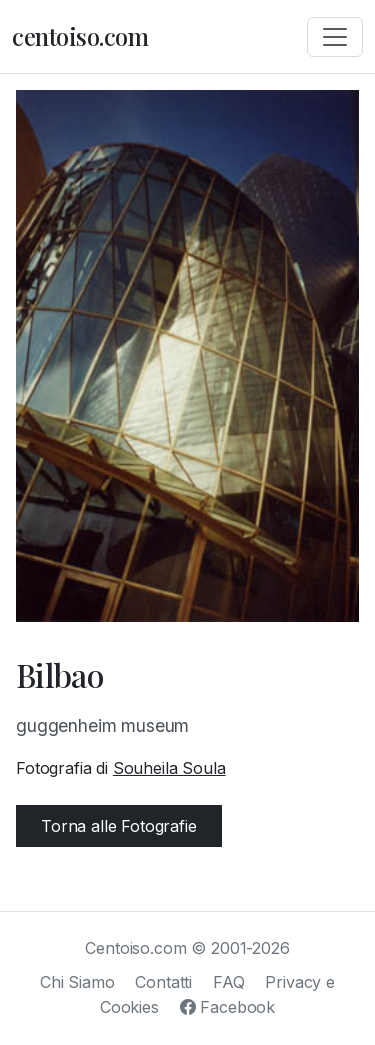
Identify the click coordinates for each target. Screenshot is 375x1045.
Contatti (163, 982)
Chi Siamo (77, 982)
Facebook (227, 1007)
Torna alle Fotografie (119, 826)
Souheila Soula (169, 768)
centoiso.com (80, 36)
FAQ (229, 982)
